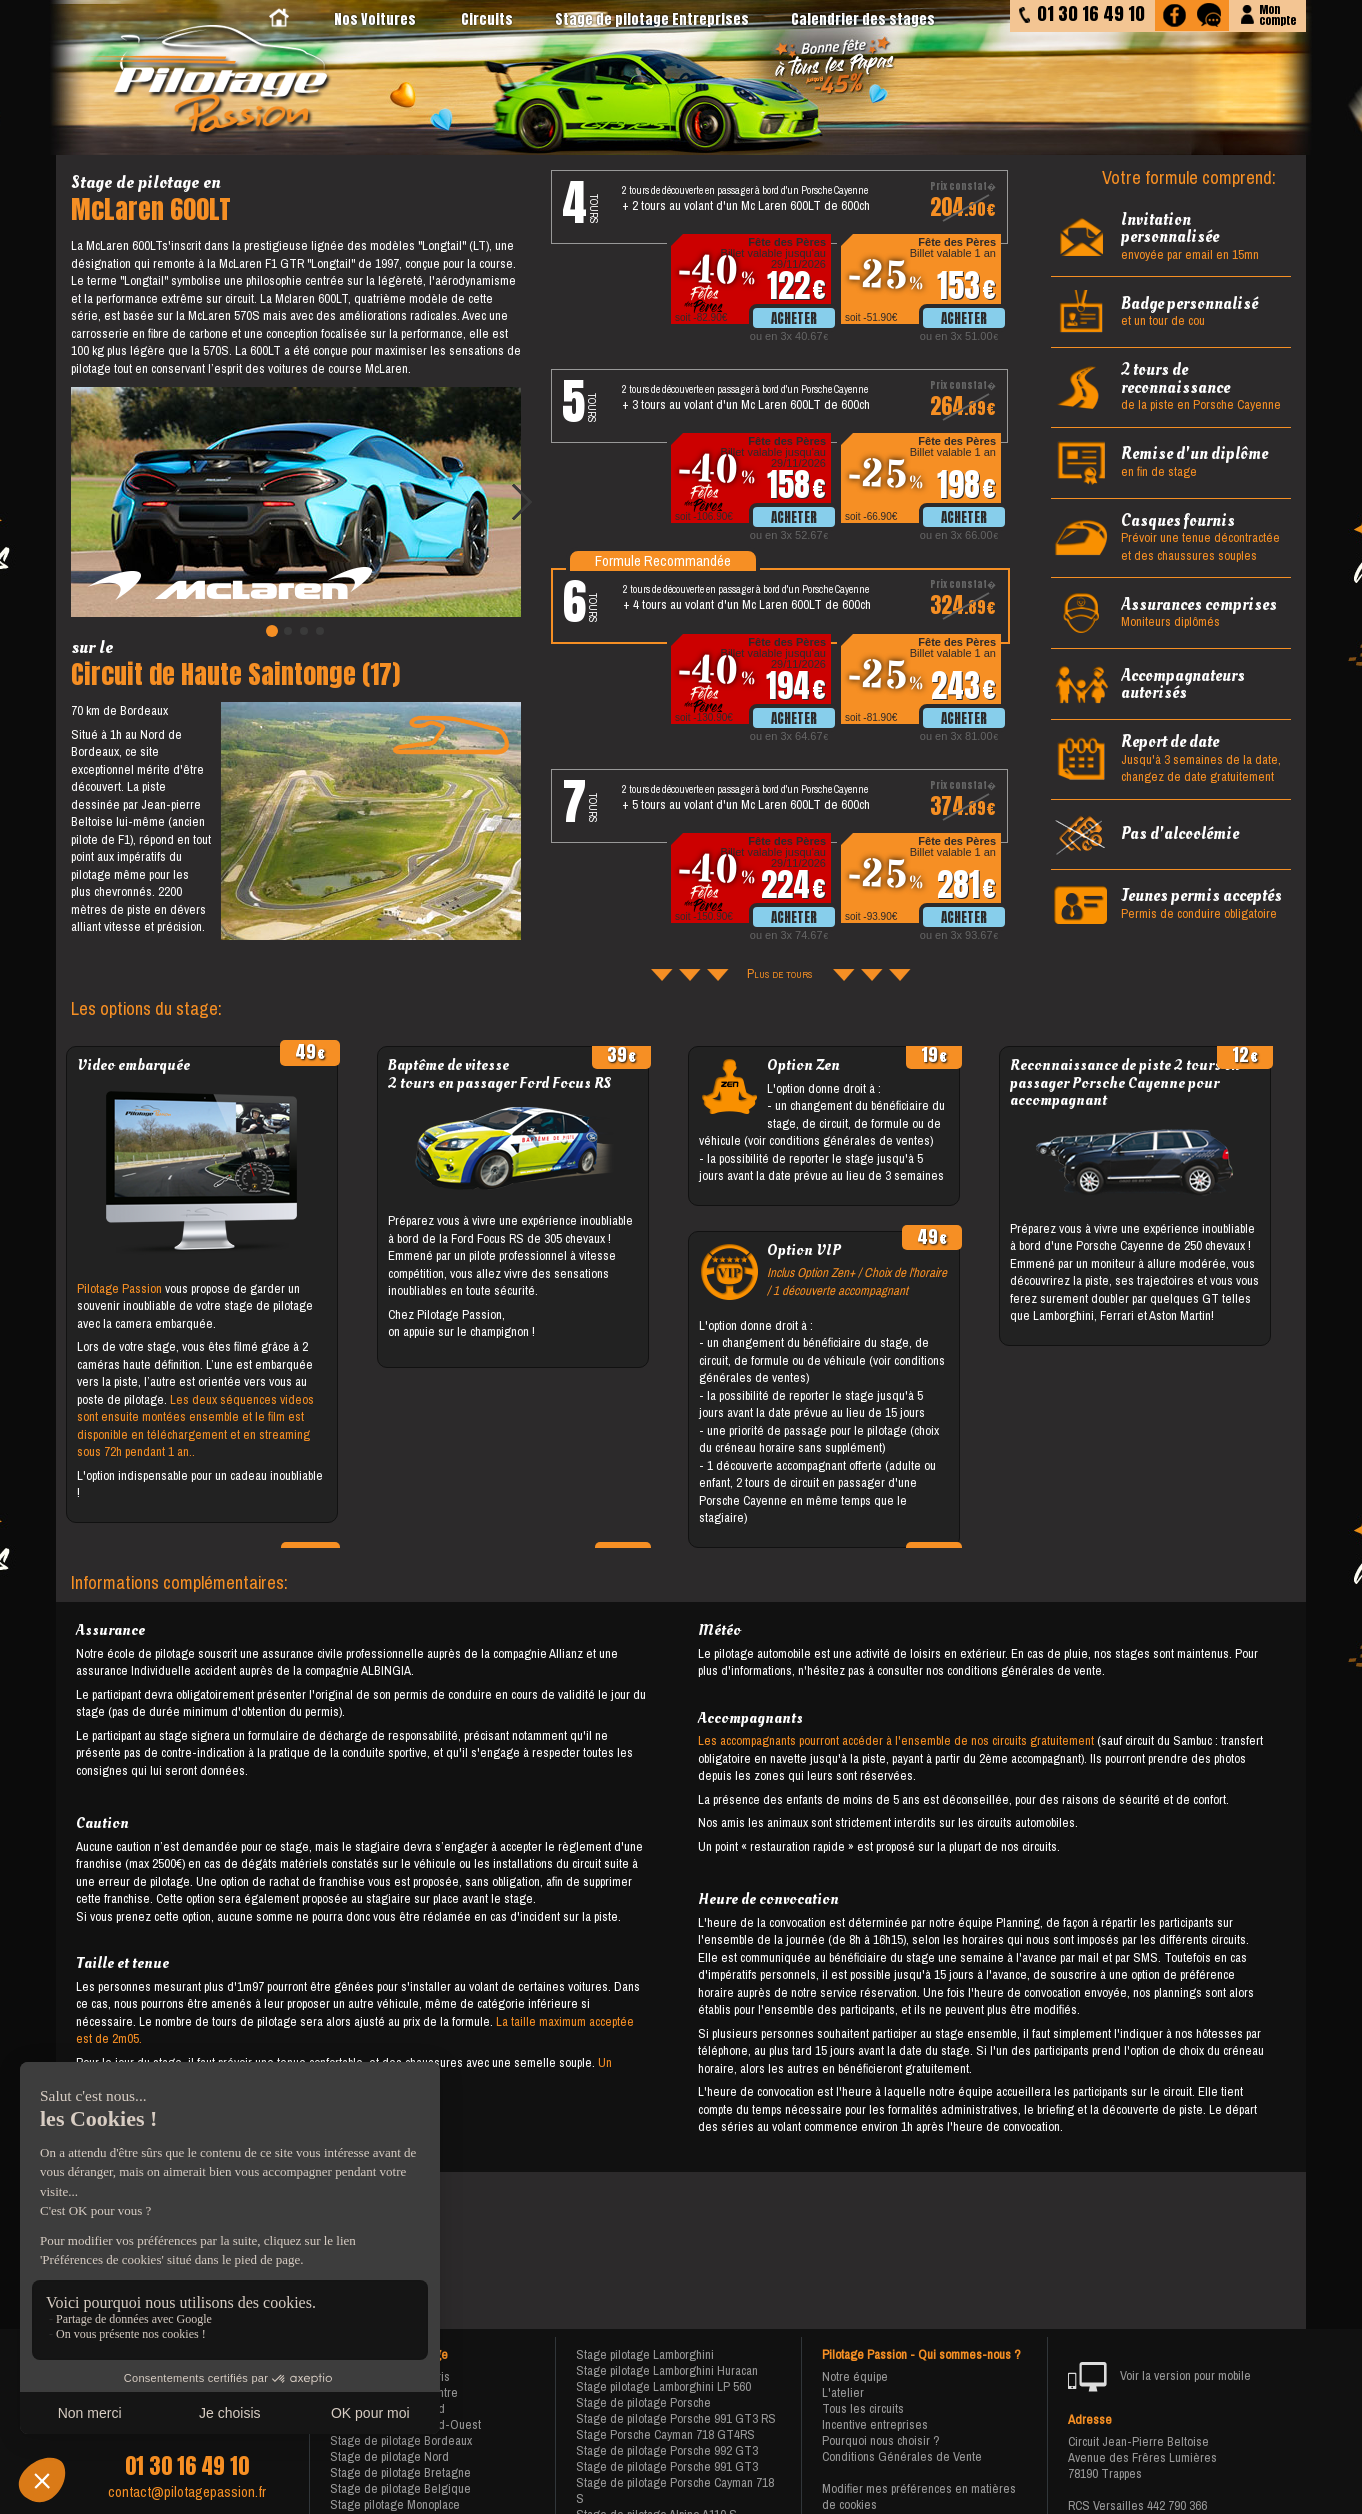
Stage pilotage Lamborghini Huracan (667, 2370)
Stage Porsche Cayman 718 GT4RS (665, 2434)
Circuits (487, 19)
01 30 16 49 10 (187, 2466)
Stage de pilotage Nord (389, 2456)
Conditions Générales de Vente (902, 2456)
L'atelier (843, 2392)
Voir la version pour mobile (1159, 2377)
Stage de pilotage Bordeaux (401, 2440)
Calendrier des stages (863, 19)
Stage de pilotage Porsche (643, 2402)
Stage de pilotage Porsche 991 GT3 (667, 2466)
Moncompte (1277, 13)
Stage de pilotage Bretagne (400, 2472)
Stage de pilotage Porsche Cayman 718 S (675, 2490)
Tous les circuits (863, 2408)
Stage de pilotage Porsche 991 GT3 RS (676, 2418)
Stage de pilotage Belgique (400, 2488)
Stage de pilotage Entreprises (652, 19)
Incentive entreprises (875, 2424)
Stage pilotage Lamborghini (645, 2354)
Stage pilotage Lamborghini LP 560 (663, 2386)
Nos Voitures (375, 19)
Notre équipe (855, 2376)
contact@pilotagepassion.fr (187, 2492)
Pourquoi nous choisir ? (881, 2440)
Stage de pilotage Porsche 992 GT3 (667, 2450)
